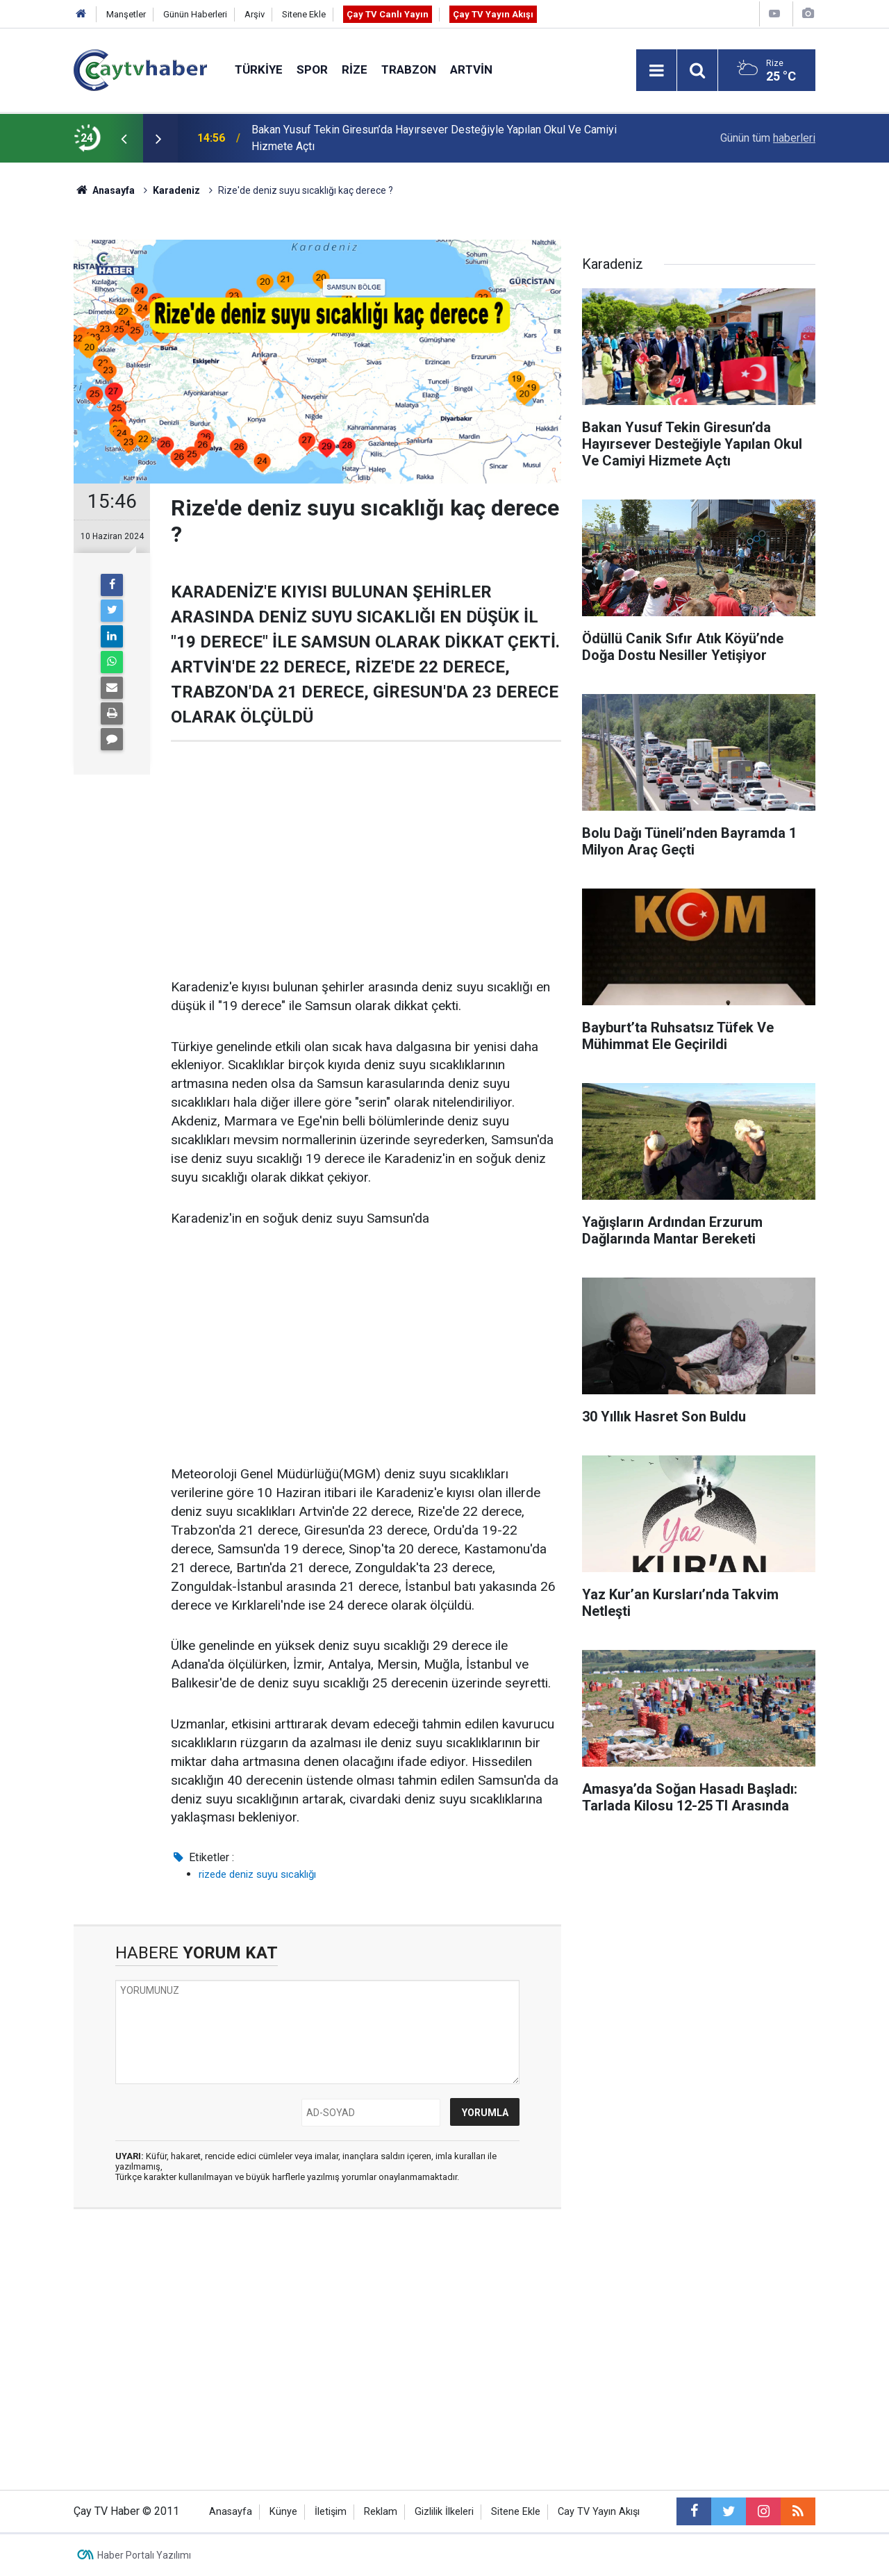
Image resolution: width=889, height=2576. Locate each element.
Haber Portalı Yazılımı (144, 2555)
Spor (312, 69)
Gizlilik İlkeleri (444, 2512)
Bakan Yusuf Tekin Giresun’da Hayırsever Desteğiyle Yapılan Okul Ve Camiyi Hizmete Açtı (434, 138)
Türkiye (259, 69)
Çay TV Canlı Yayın (388, 14)
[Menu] (656, 71)
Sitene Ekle (304, 14)
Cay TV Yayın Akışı (599, 2512)
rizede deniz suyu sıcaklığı (257, 1874)
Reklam (380, 2512)
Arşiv (254, 14)
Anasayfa (230, 2512)
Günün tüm (767, 138)
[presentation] (123, 138)
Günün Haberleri (195, 14)
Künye (283, 2512)
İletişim (331, 2512)
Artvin (471, 69)
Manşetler (126, 14)
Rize (354, 69)
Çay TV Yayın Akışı (493, 14)
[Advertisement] (366, 860)
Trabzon (408, 69)
